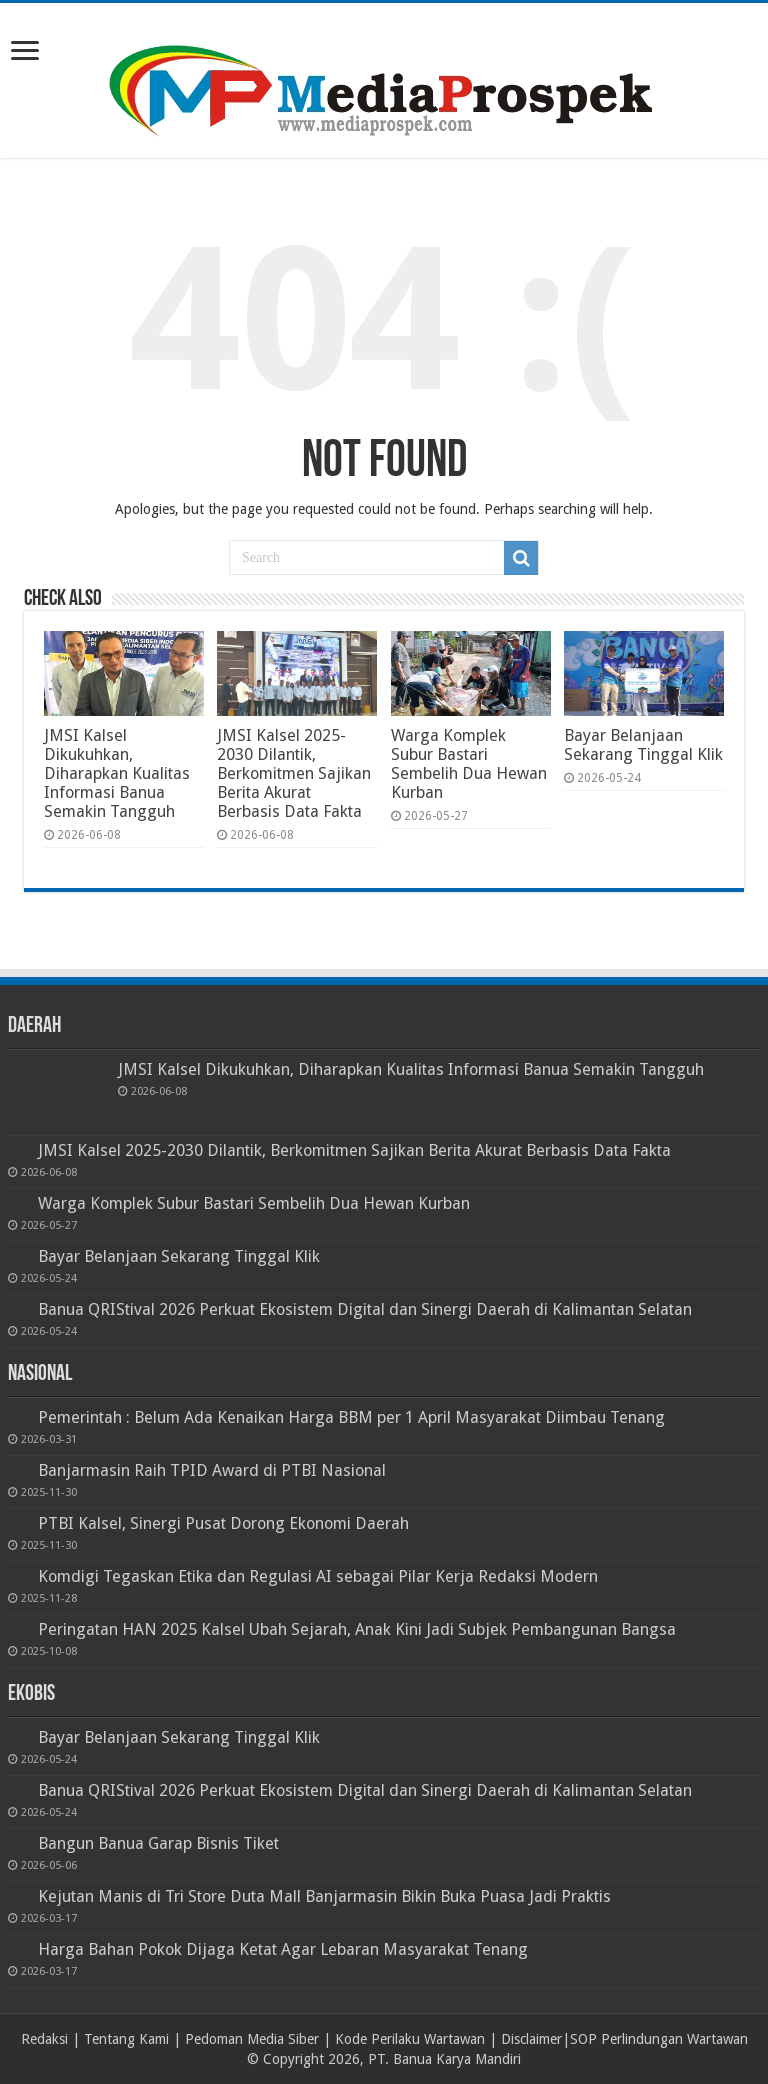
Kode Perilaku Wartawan (410, 2039)
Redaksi (44, 2039)
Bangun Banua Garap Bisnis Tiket (158, 1843)
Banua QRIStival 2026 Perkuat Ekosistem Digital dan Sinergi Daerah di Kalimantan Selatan (365, 1309)
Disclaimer (531, 2039)
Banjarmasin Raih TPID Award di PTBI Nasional (212, 1470)
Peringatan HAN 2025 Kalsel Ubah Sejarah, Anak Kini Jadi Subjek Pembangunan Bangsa (357, 1629)
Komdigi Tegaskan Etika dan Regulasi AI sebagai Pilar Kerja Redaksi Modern (318, 1576)
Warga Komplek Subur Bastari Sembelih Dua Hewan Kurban (469, 764)
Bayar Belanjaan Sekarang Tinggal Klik (643, 745)
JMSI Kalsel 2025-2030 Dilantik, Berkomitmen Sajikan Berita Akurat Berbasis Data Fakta (294, 773)
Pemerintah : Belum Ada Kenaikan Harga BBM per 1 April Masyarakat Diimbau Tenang (351, 1417)
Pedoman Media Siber (252, 2039)
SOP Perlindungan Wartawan (659, 2039)
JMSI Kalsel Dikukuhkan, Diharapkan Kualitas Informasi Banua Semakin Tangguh (117, 773)
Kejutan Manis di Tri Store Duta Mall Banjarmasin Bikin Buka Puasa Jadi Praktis (324, 1896)
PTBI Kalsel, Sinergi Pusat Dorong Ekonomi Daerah (223, 1523)
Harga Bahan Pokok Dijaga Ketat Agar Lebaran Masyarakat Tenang (283, 1949)
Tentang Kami (126, 2039)
